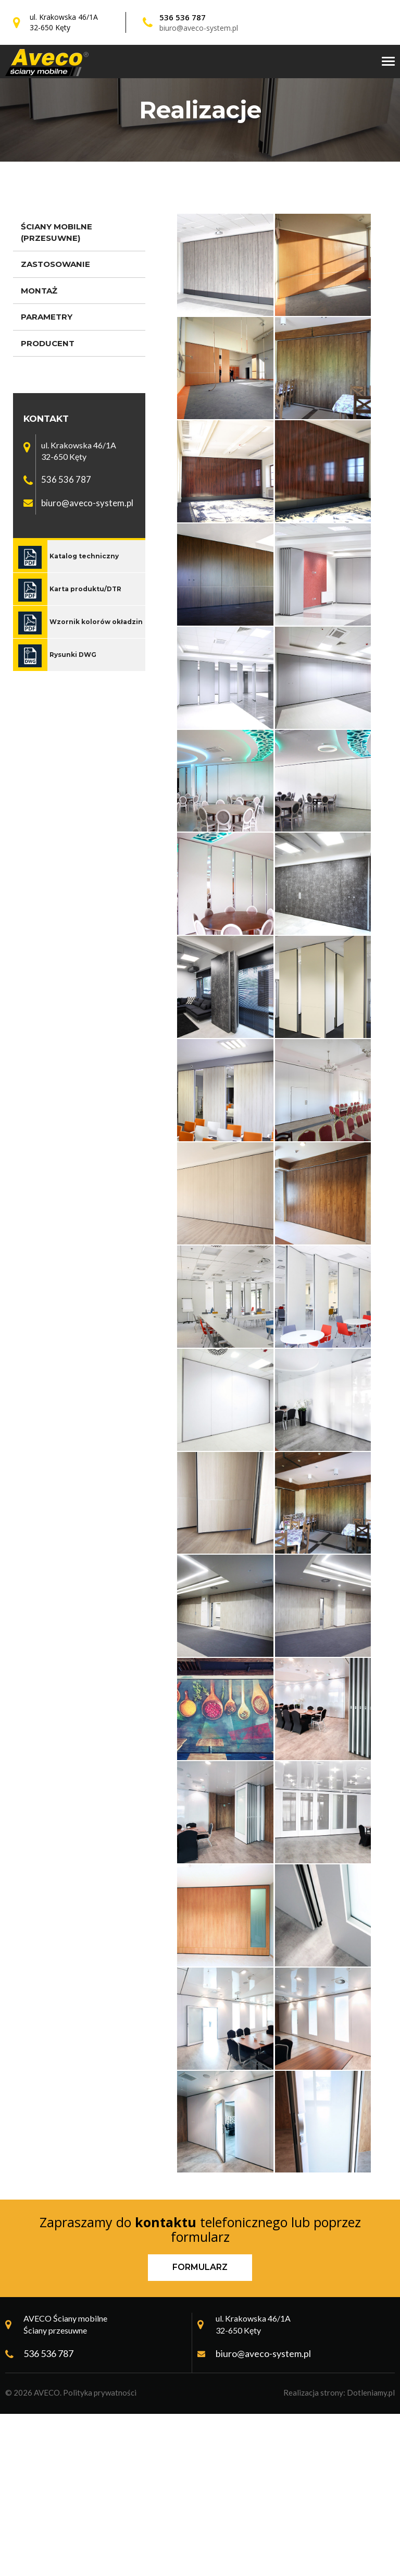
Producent (47, 343)
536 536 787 (182, 17)
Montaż (39, 291)
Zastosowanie (55, 264)
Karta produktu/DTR (85, 589)
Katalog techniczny (84, 556)
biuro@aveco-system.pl (198, 28)
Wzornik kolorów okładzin (96, 622)
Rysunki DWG (72, 654)
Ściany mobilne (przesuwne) (56, 232)
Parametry (46, 317)
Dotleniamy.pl (371, 2554)
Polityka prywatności (99, 2554)
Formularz (200, 2430)
